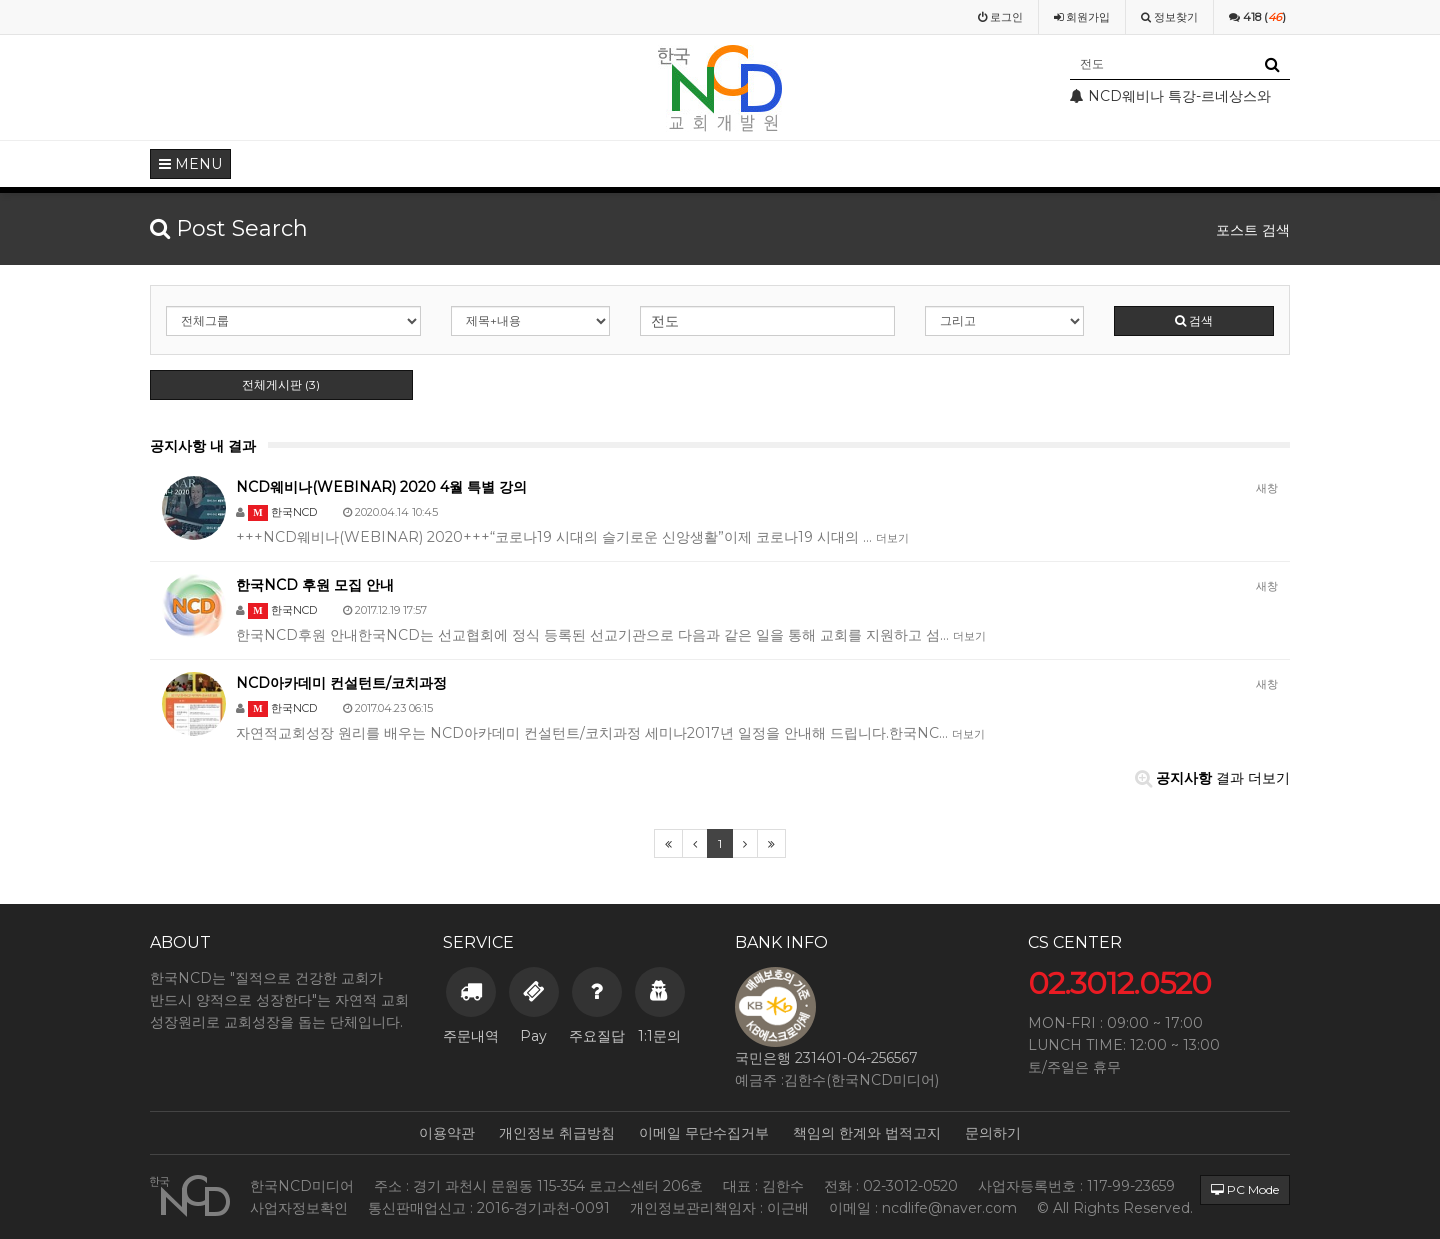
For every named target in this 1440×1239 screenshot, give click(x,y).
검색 (1194, 320)
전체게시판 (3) (281, 384)
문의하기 (993, 1133)
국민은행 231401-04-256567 (826, 1058)
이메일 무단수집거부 (704, 1133)
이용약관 (447, 1133)
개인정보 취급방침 (557, 1133)
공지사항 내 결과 (203, 446)
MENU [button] (190, 164)
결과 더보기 (1212, 778)
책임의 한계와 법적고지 (867, 1133)
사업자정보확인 (299, 1208)
